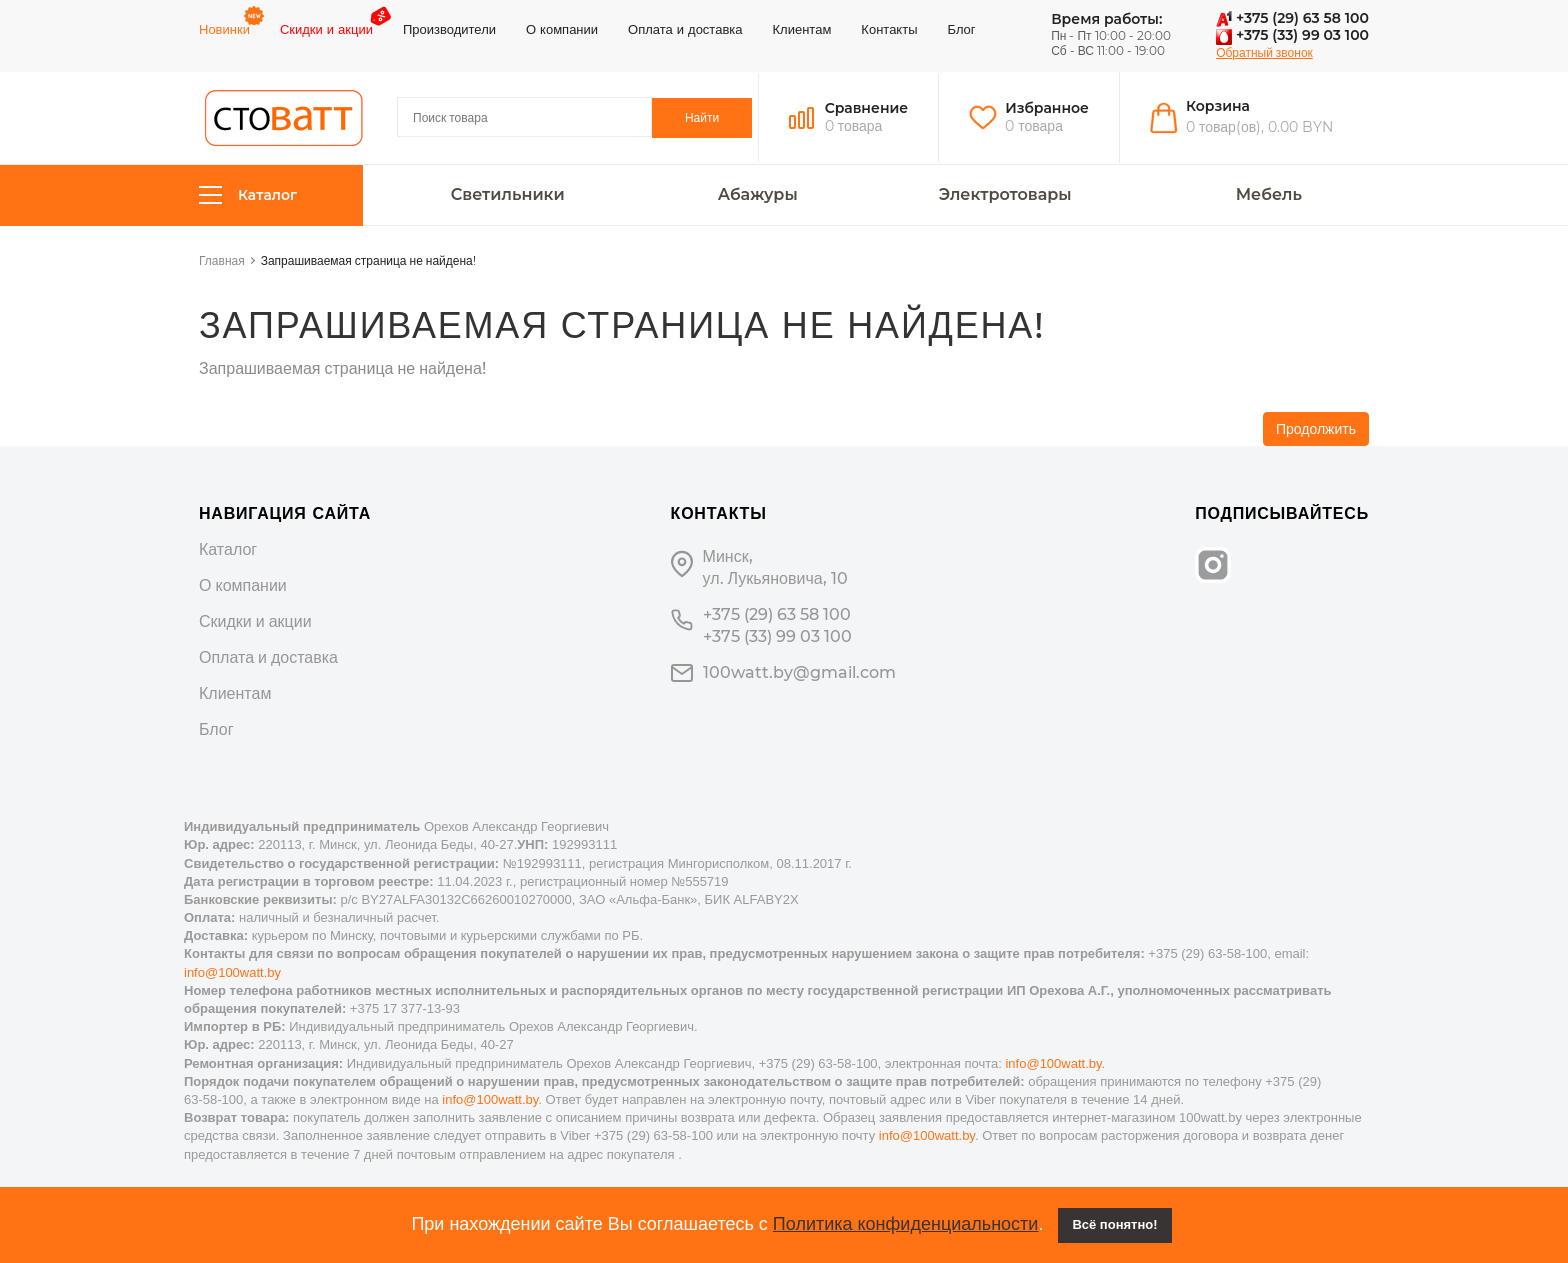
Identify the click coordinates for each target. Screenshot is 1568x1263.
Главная (222, 260)
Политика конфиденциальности (906, 1224)
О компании (562, 29)
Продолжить (1316, 429)
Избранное (1047, 108)
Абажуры (758, 195)
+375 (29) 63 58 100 (1292, 18)
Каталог (248, 195)
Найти (702, 117)
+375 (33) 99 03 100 (1292, 35)
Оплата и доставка (685, 29)
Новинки (224, 29)
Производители (449, 29)
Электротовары (1005, 195)
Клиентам (802, 29)
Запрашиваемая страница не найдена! (368, 260)
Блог (962, 29)
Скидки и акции (326, 29)
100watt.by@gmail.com (799, 672)
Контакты (889, 29)
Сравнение (867, 108)
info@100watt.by (232, 972)
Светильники (508, 195)
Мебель (1269, 195)
